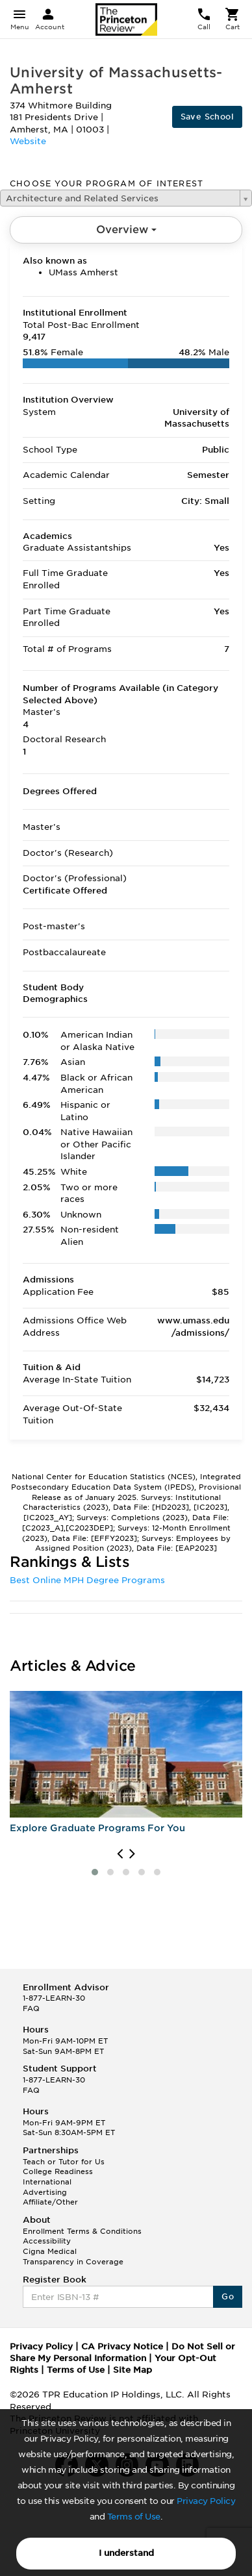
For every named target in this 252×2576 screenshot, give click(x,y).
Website (28, 141)
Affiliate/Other (50, 2202)
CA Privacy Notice (122, 2346)
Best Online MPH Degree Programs (87, 1580)
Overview (126, 229)
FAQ (31, 2008)
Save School (207, 116)
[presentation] (120, 1854)
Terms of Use (133, 2516)
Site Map (132, 2370)
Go (227, 2296)
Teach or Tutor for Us (64, 2161)
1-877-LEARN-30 (54, 1998)
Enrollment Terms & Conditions (82, 2231)
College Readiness (58, 2171)
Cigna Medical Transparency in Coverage (73, 2256)
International (47, 2181)
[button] (95, 1872)
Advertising (45, 2192)
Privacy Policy (206, 2501)
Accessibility (47, 2240)
